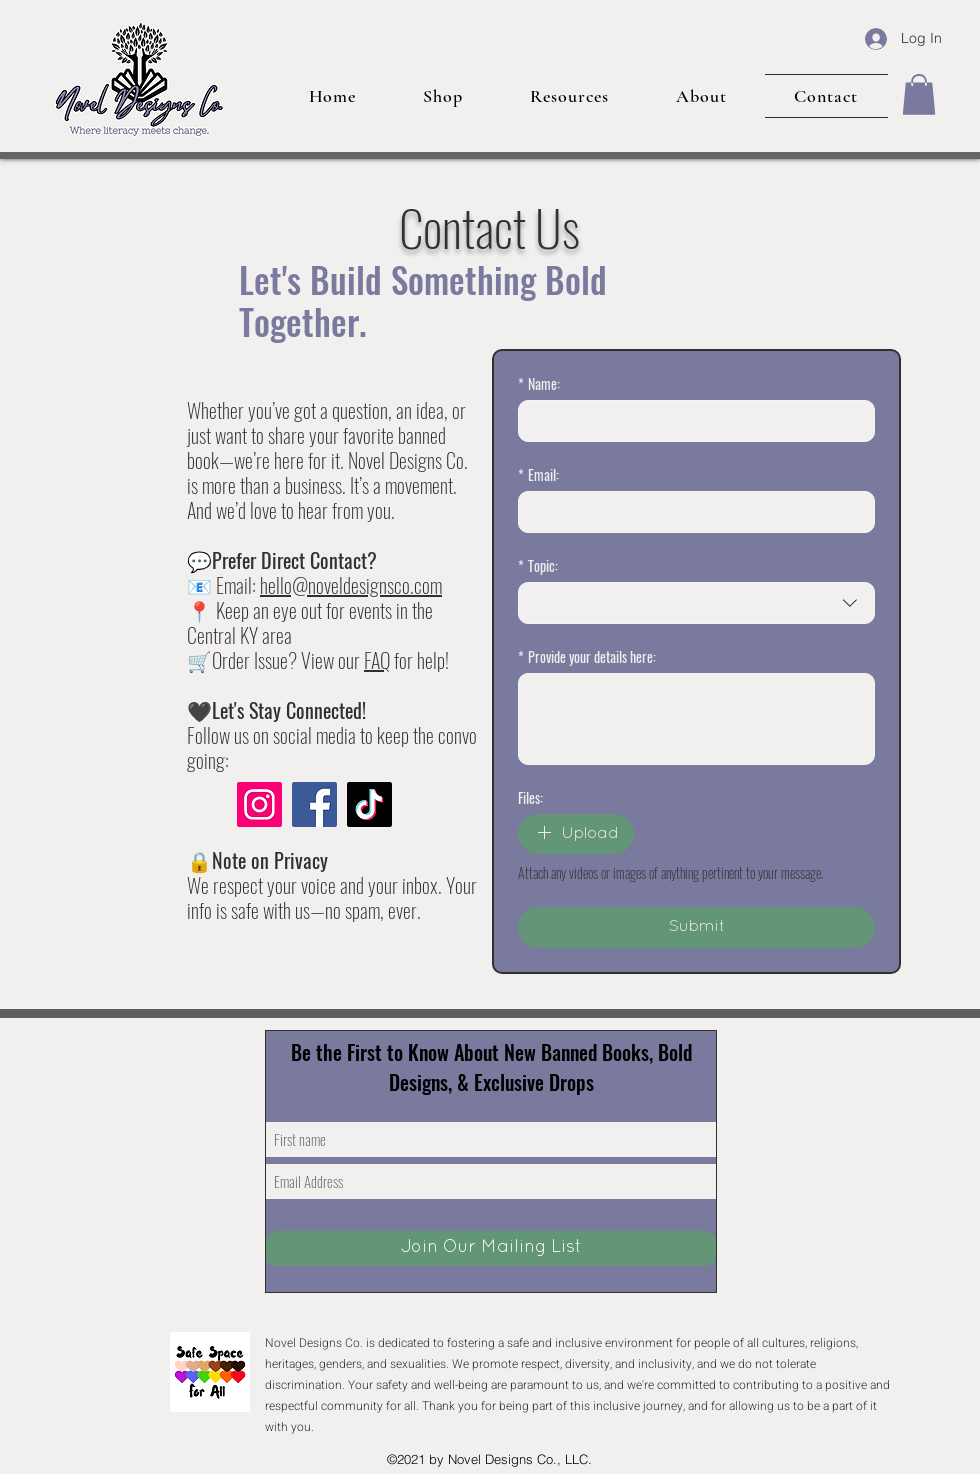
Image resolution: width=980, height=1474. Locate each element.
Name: (539, 383)
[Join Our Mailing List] (491, 1248)
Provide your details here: (587, 656)
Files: (530, 797)
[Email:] (690, 512)
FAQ (377, 660)
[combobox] (696, 603)
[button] (919, 94)
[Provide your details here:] (696, 719)
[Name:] (690, 421)
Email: (538, 474)
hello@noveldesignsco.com (351, 585)
